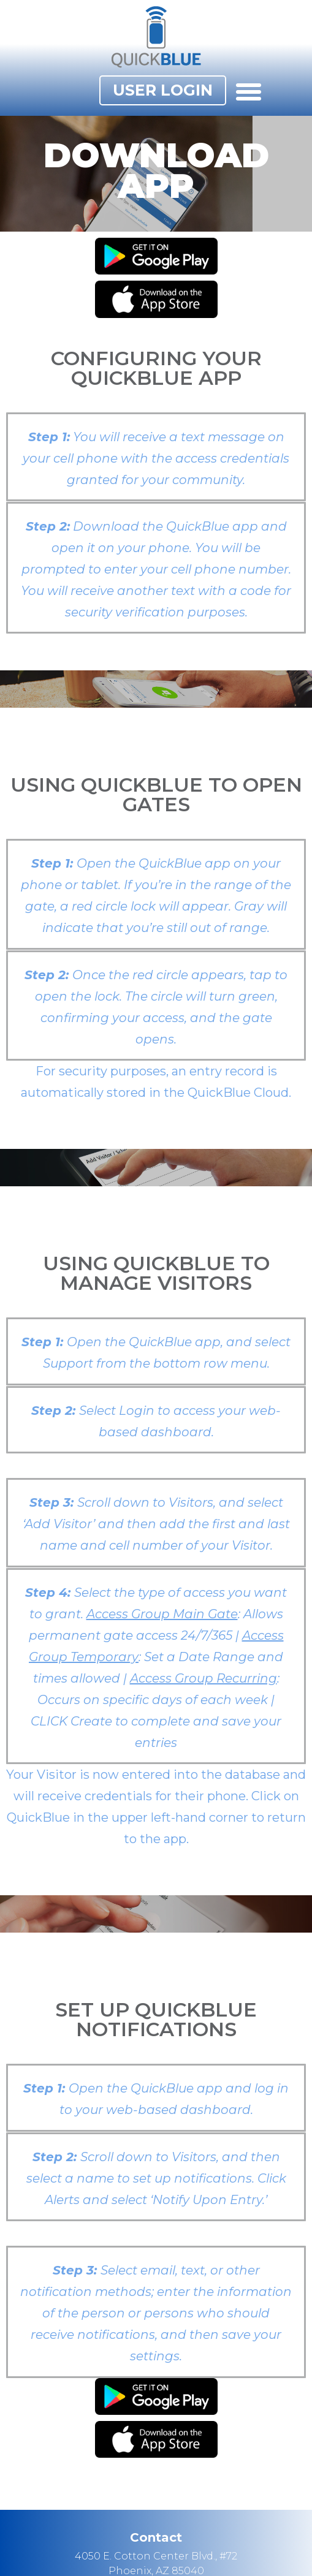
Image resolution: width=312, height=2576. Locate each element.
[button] (162, 90)
